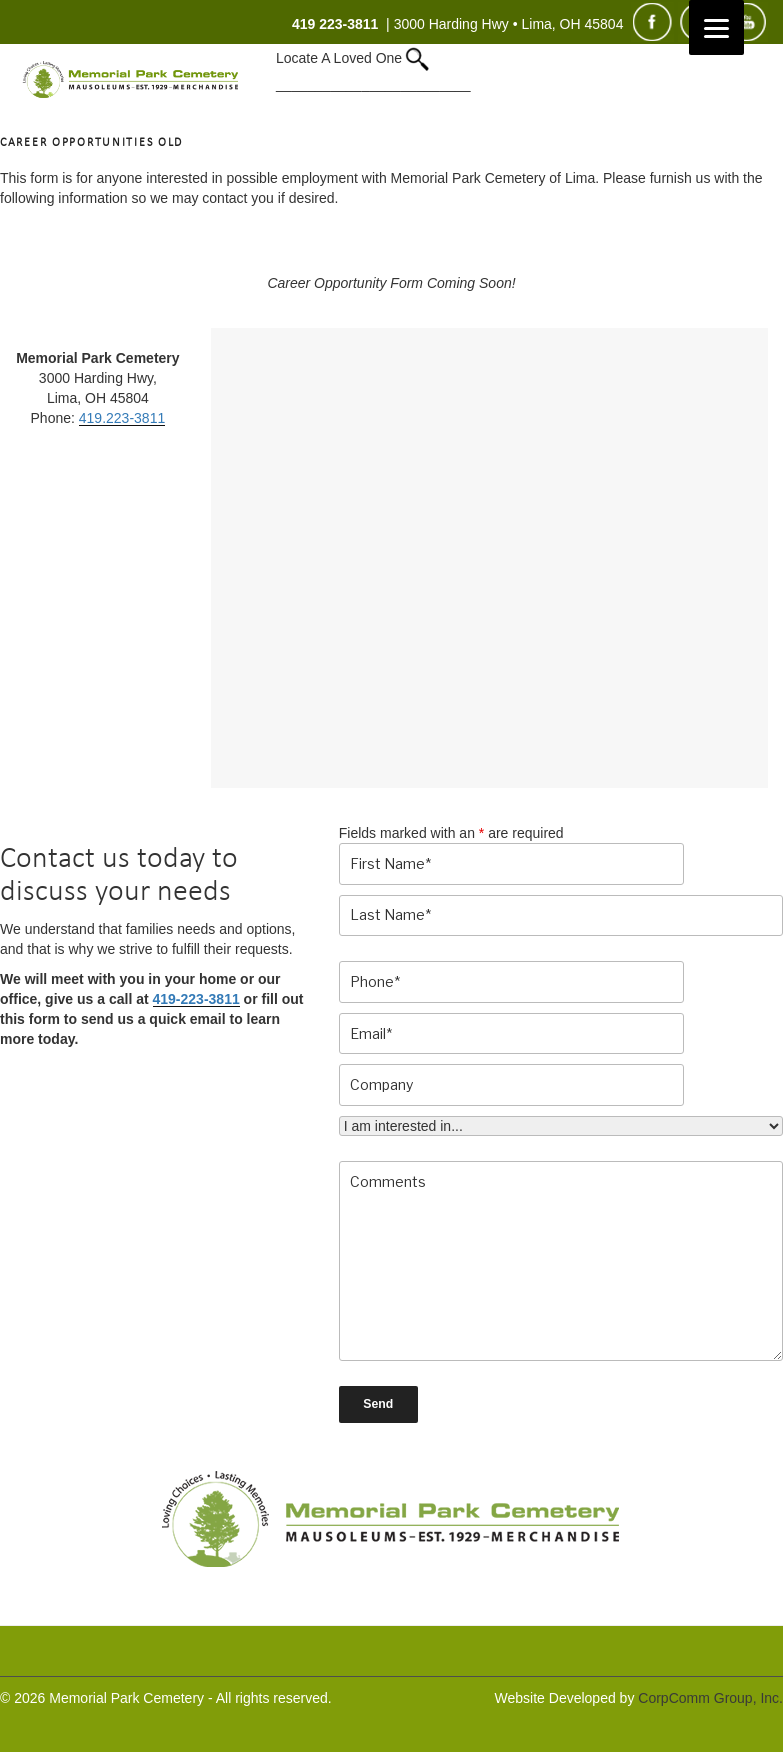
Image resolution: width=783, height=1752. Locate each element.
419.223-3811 (122, 418)
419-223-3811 (196, 999)
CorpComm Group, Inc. (710, 1698)
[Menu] (716, 27)
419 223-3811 (335, 24)
